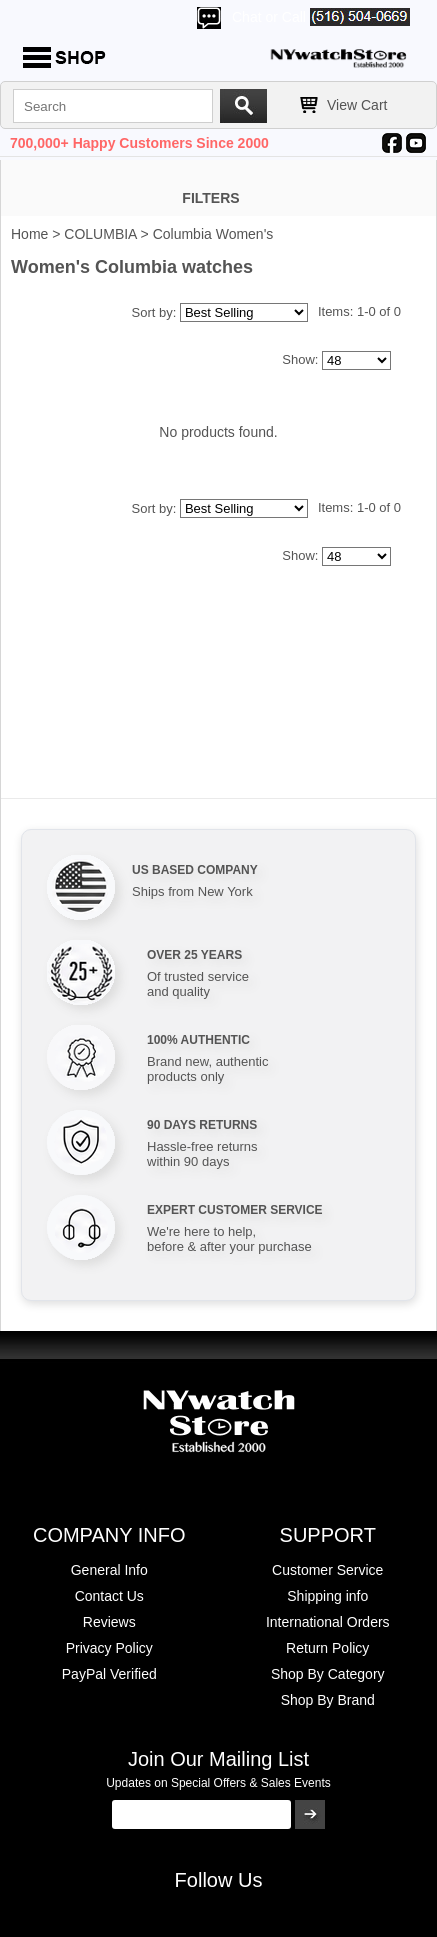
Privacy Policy (109, 1648)
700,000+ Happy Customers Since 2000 (139, 143)
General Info (109, 1570)
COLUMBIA (100, 234)
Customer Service (327, 1570)
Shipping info (327, 1596)
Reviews (109, 1622)
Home (29, 234)
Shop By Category (328, 1674)
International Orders (328, 1622)
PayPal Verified (109, 1674)
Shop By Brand (328, 1700)
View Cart (357, 105)
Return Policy (327, 1648)
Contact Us (109, 1596)
